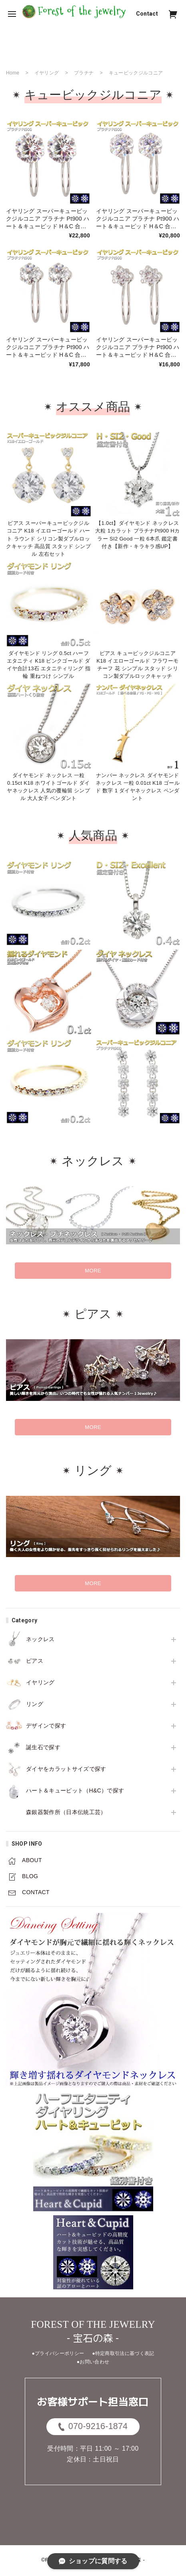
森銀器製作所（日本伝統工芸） (66, 1812)
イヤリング (40, 1682)
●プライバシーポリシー (58, 2353)
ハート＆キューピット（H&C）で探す (75, 1790)
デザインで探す (46, 1725)
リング (34, 1704)
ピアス (34, 1661)
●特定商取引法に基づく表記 (123, 2353)
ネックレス (40, 1639)
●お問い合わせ (93, 2362)
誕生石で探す (43, 1747)
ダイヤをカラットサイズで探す (66, 1769)
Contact (147, 13)
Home (12, 73)
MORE (93, 1271)
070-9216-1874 (93, 2427)
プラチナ (84, 73)
